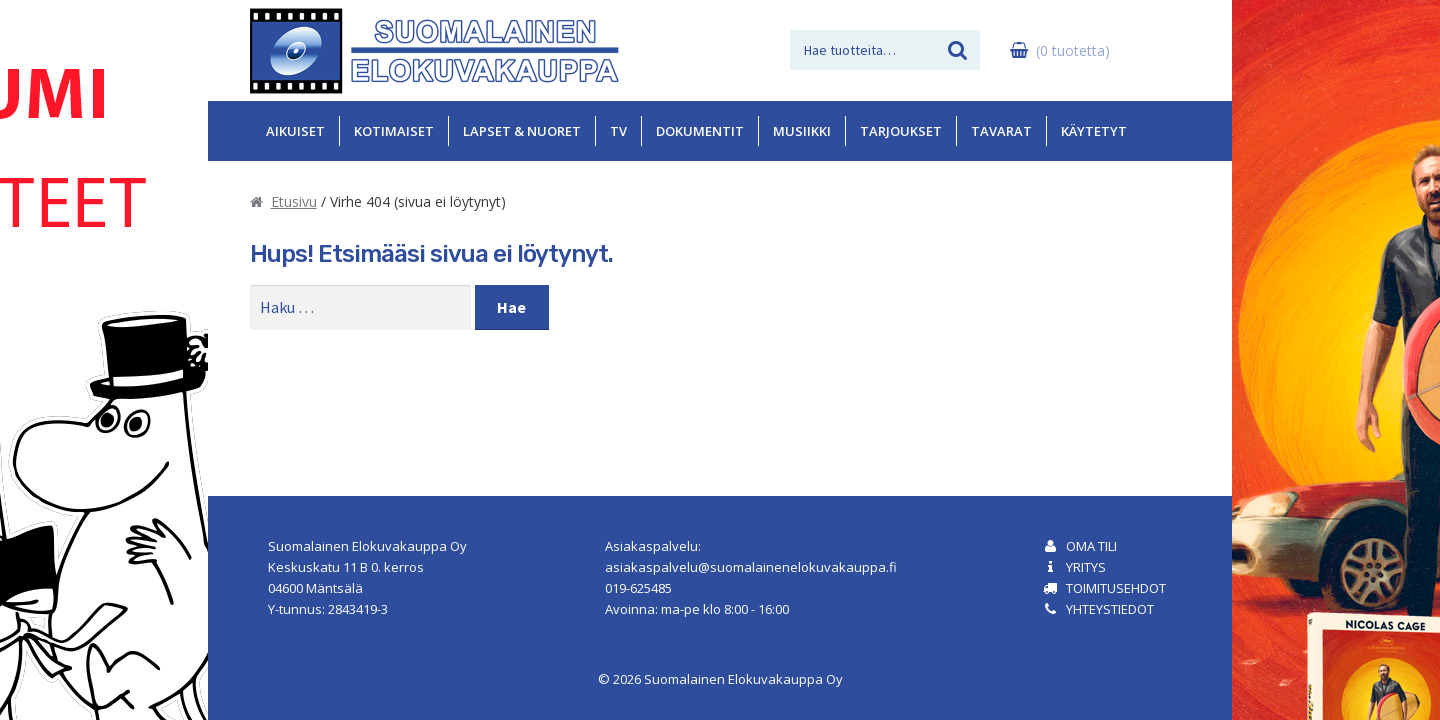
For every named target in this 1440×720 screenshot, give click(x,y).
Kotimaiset (394, 131)
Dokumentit (700, 131)
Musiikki (802, 131)
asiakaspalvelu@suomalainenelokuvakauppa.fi (751, 567)
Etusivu (294, 201)
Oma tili (1091, 546)
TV (618, 131)
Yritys (1086, 567)
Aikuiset (295, 131)
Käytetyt (1094, 131)
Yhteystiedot (1110, 609)
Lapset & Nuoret (522, 131)
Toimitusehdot (1116, 588)
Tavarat (1001, 131)
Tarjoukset (901, 131)
